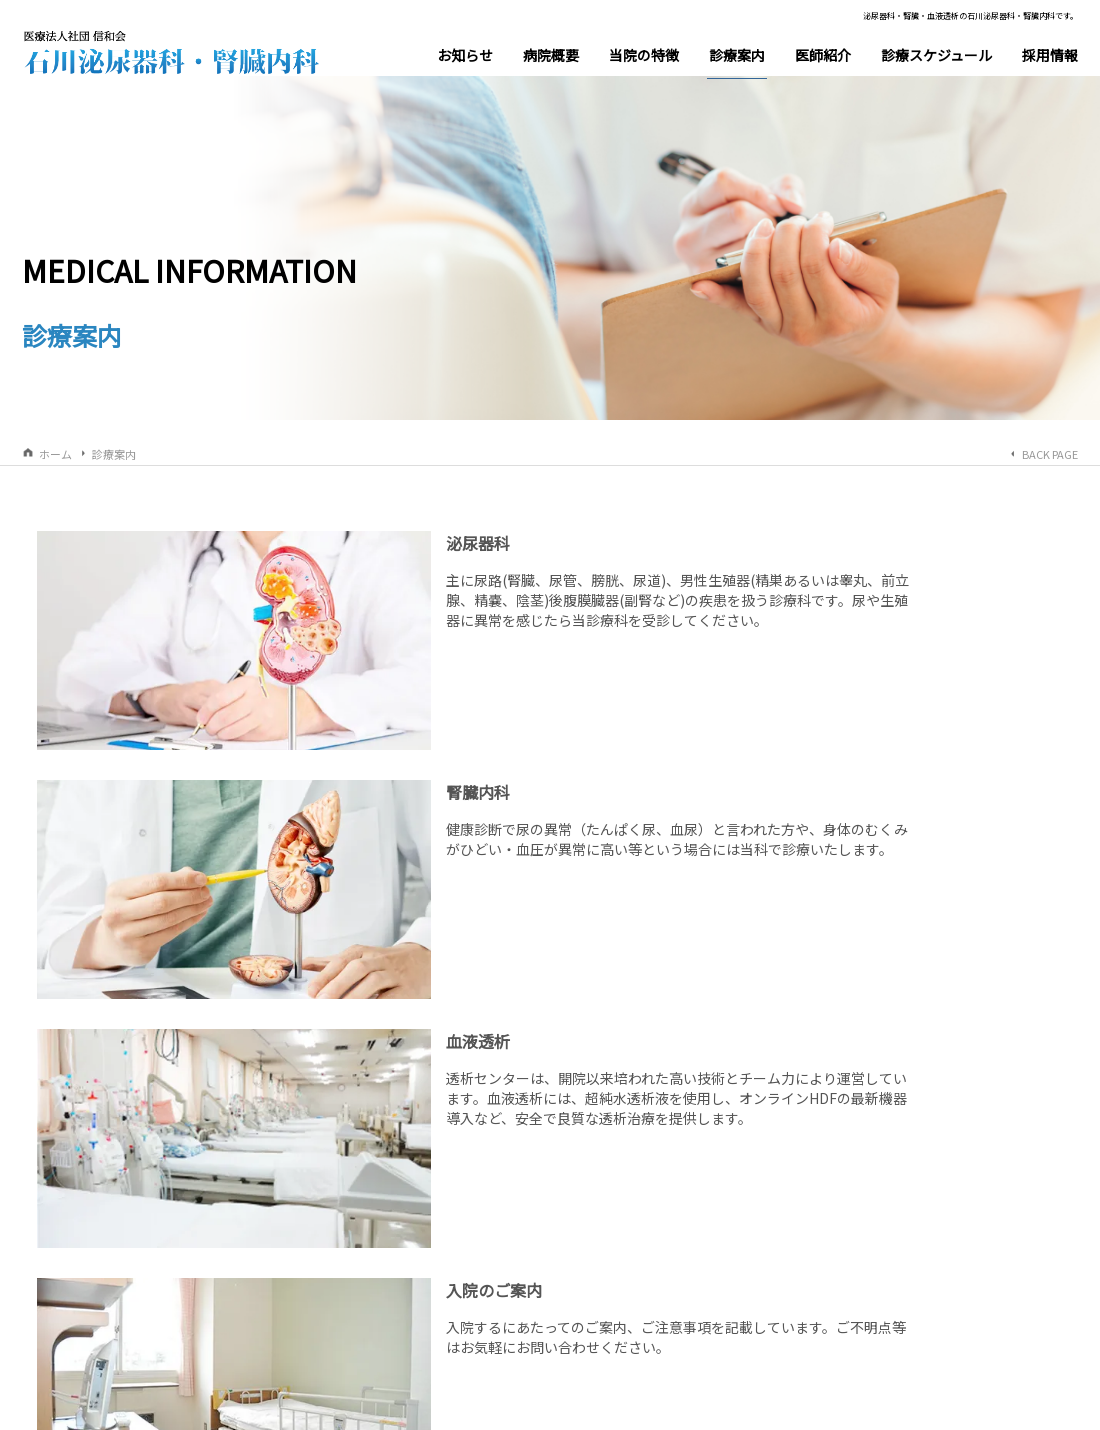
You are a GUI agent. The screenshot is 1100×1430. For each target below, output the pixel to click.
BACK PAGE (1050, 432)
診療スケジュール (936, 55)
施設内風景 (238, 1292)
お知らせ (465, 55)
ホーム (55, 432)
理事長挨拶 (238, 1266)
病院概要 (551, 55)
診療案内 (737, 62)
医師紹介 (823, 55)
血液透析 (527, 1292)
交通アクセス (393, 1292)
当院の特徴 (644, 55)
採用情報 (1050, 55)
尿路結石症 (829, 1292)
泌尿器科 (527, 1266)
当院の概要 (386, 1266)
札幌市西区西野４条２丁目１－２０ (222, 1128)
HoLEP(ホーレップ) (1004, 1266)
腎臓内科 (674, 1266)
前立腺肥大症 (837, 1266)
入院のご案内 (689, 1292)
